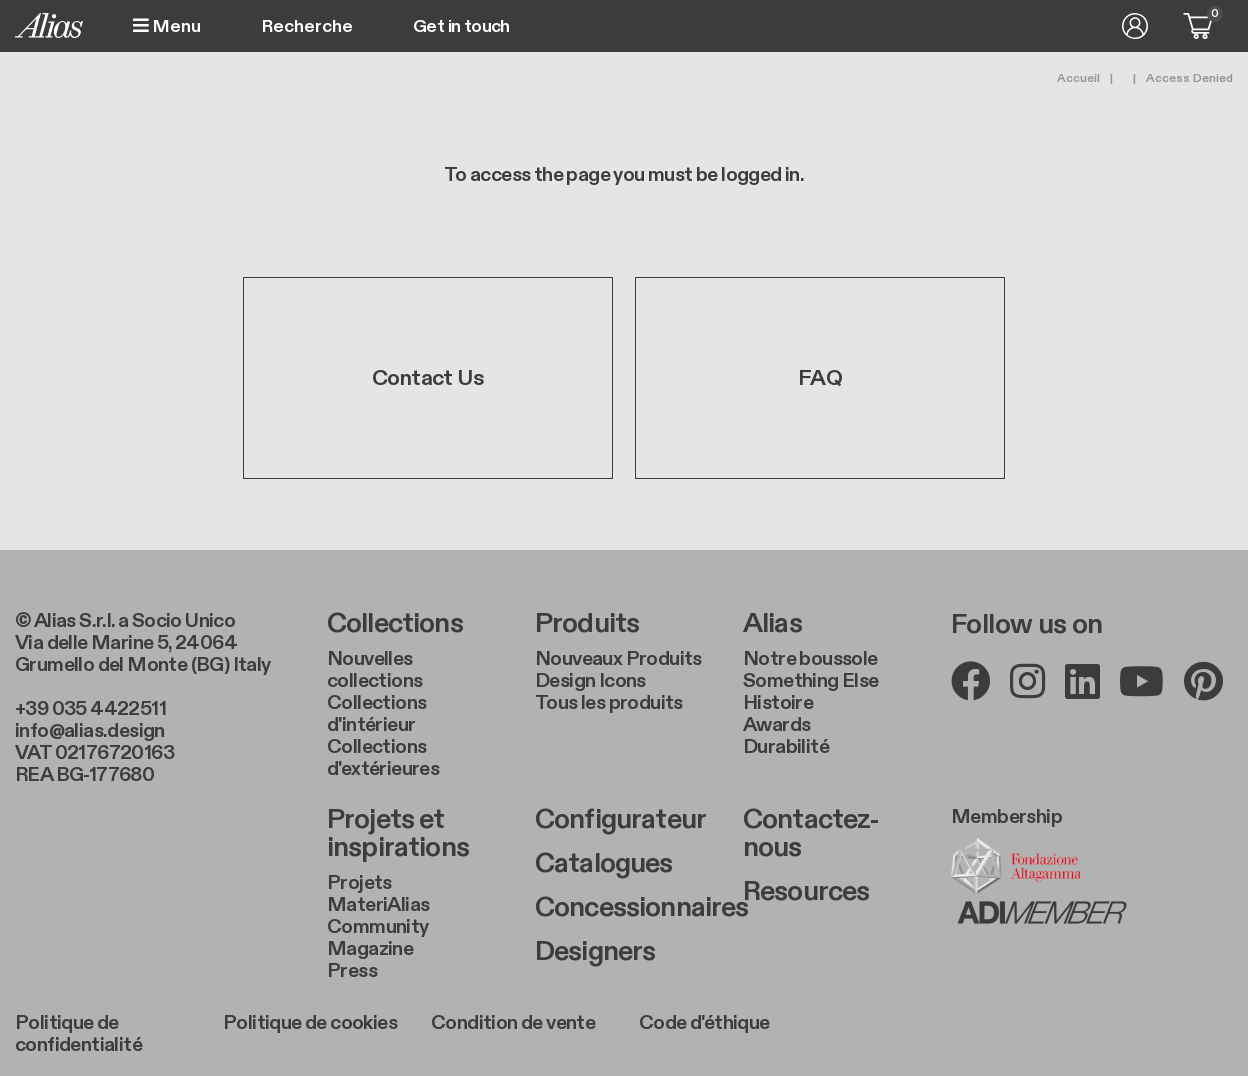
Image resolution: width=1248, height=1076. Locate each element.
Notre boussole (810, 659)
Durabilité (786, 747)
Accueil (1078, 78)
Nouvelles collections (374, 670)
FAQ (820, 378)
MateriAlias (378, 905)
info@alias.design (90, 731)
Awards (776, 725)
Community (378, 927)
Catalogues (604, 864)
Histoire (778, 703)
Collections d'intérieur (376, 714)
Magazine (370, 949)
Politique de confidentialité (78, 1034)
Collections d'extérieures (383, 758)
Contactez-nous (811, 834)
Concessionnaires (624, 908)
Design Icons (590, 681)
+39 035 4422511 (90, 709)
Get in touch (461, 27)
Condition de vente (513, 1023)
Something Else (811, 681)
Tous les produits (609, 703)
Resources (806, 892)
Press (352, 971)
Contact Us (428, 378)
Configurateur (620, 820)
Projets (359, 883)
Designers (595, 952)
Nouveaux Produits (618, 659)
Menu (167, 26)
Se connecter (1135, 26)
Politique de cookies (310, 1023)
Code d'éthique (704, 1023)
